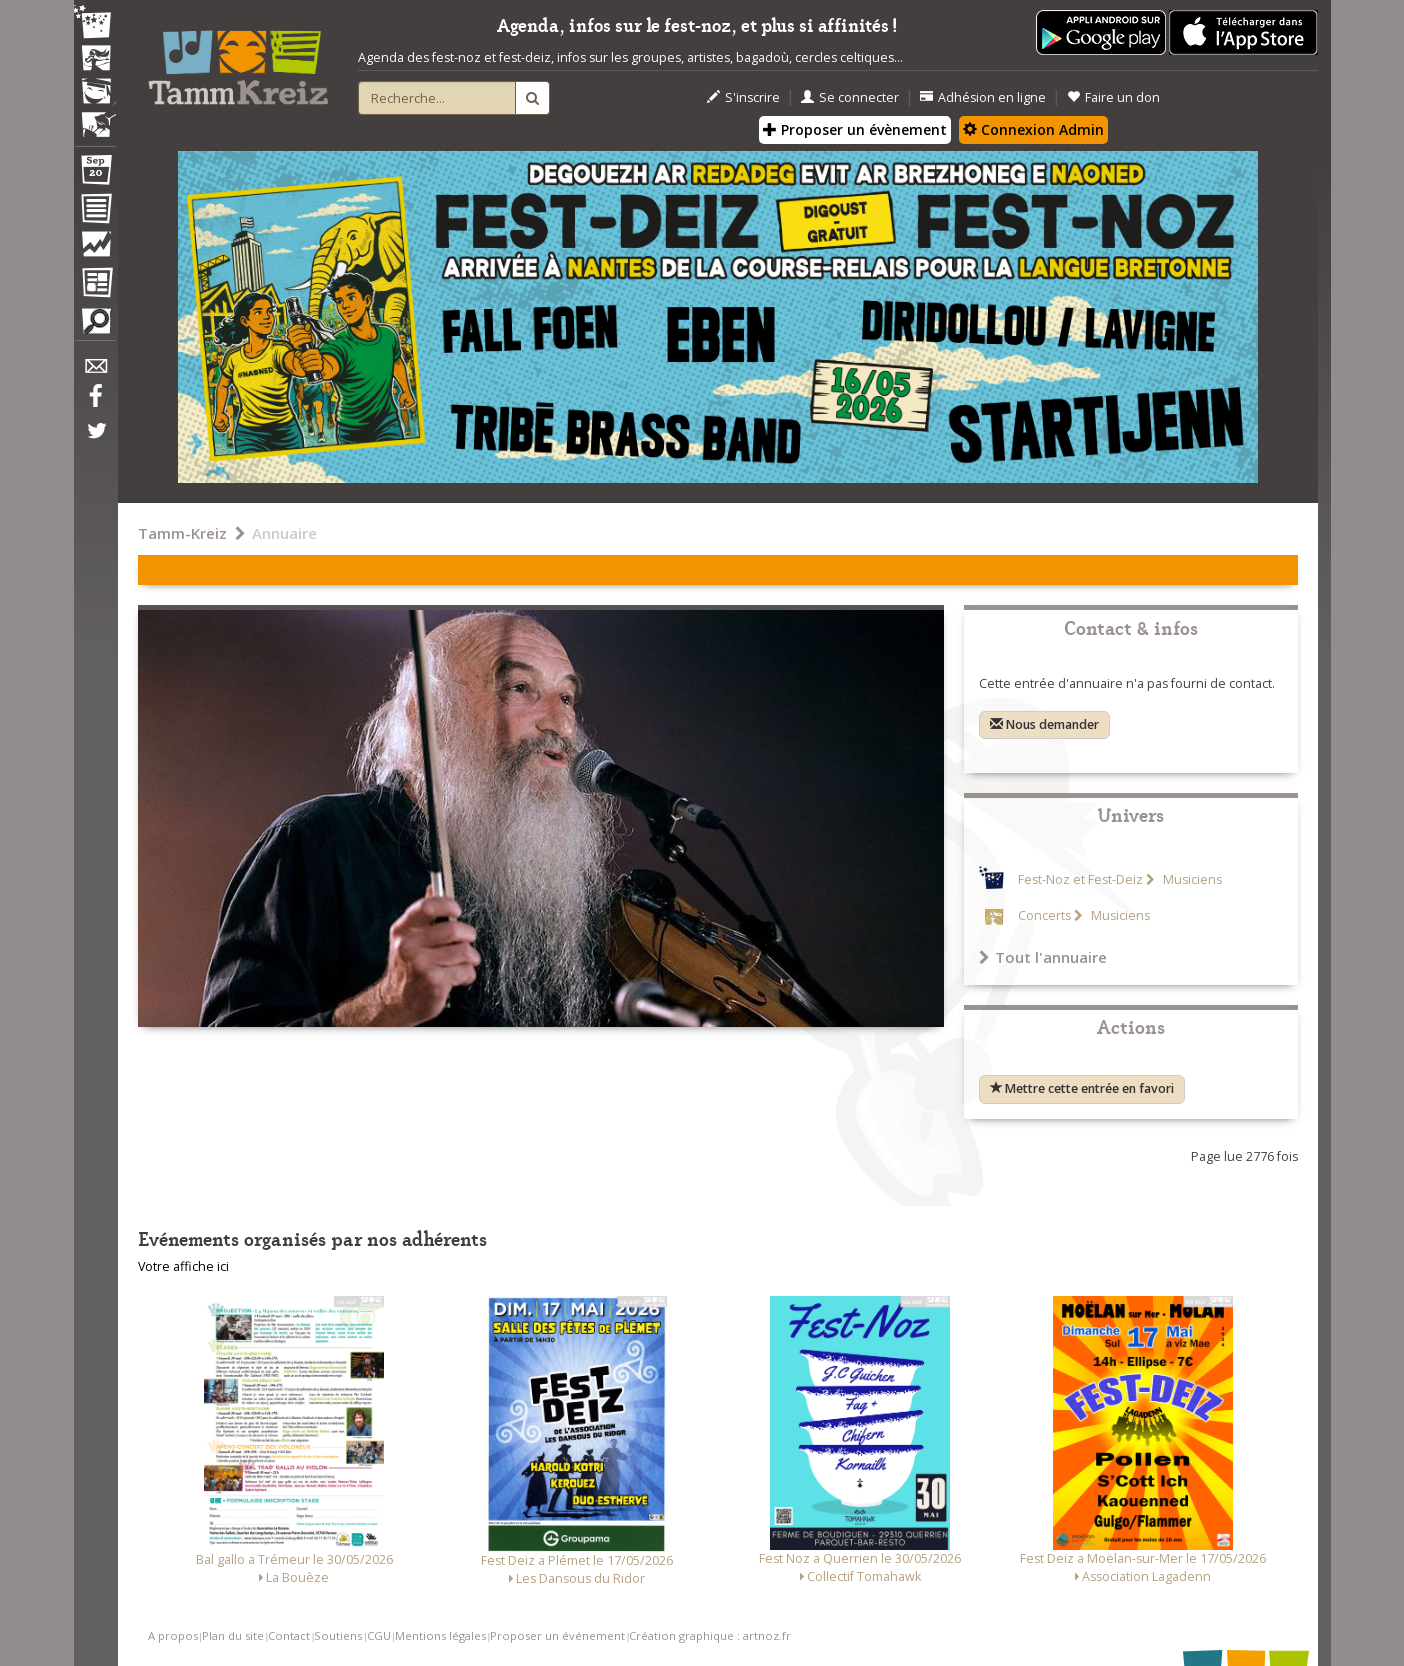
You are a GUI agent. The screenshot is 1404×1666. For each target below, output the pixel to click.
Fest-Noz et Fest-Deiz (1080, 879)
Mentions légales (440, 1635)
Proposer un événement (557, 1635)
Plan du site (233, 1635)
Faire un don (1113, 97)
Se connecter (850, 97)
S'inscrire (743, 97)
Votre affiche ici (183, 1266)
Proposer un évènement (855, 129)
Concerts (1044, 915)
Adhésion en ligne (983, 97)
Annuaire (284, 533)
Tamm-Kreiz (182, 533)
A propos (173, 1635)
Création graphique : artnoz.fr (710, 1635)
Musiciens (1191, 879)
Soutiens (338, 1635)
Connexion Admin (1033, 129)
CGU (379, 1635)
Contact (289, 1635)
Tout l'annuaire (1043, 957)
